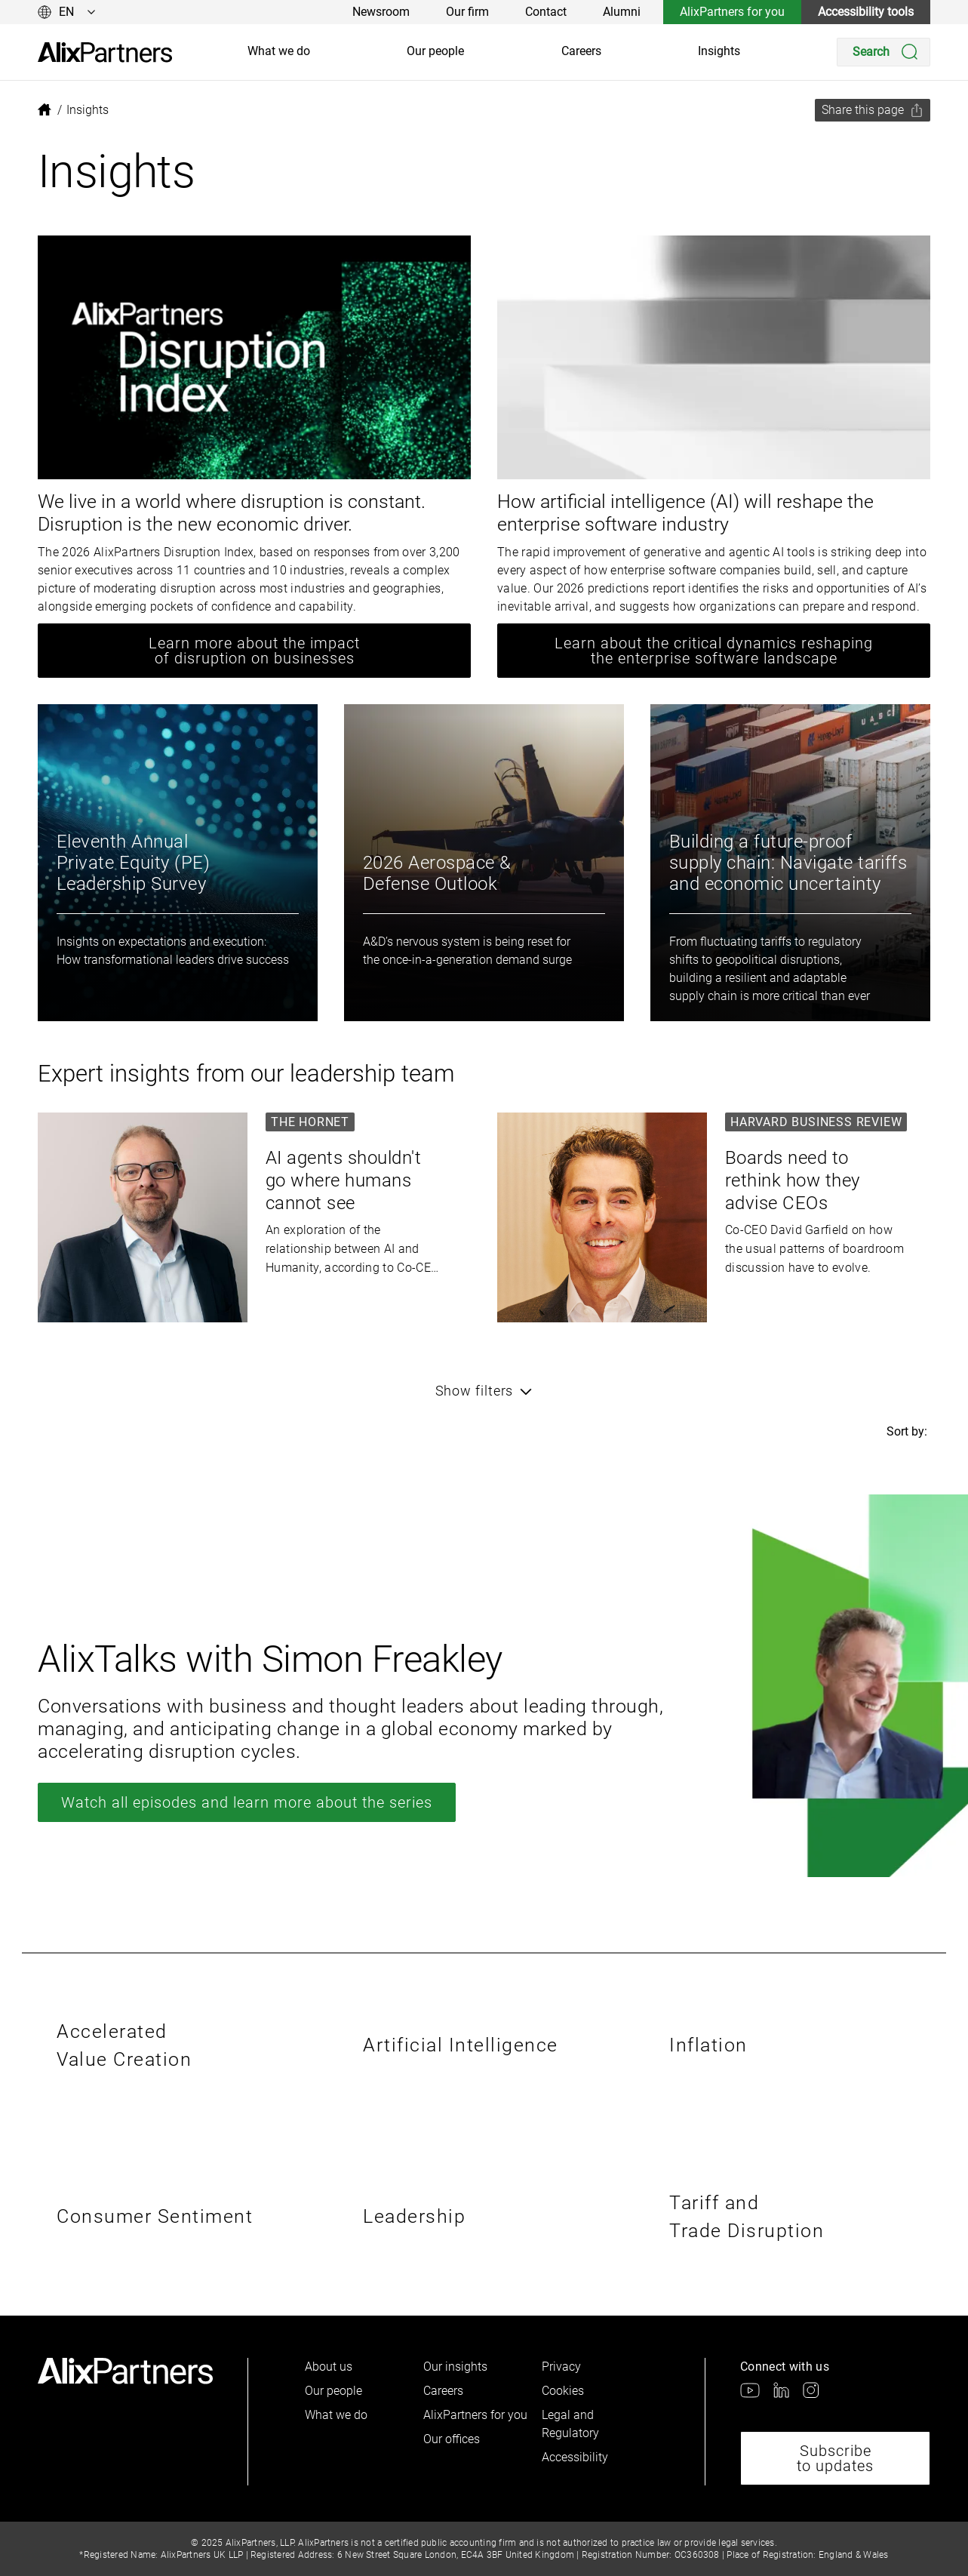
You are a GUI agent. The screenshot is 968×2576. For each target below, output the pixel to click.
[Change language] (67, 12)
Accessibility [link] (575, 2457)
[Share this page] (872, 110)
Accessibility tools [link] (866, 12)
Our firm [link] (467, 12)
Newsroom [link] (381, 12)
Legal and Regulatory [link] (570, 2424)
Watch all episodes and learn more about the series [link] (246, 1802)
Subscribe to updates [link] (835, 2458)
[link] (105, 52)
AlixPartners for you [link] (732, 12)
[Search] (883, 52)
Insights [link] (719, 51)
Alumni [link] (622, 12)
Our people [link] (435, 51)
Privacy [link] (561, 2366)
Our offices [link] (451, 2439)
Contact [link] (546, 12)
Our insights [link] (455, 2366)
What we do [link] (278, 51)
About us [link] (328, 2366)
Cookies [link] (563, 2391)
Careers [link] (581, 51)
